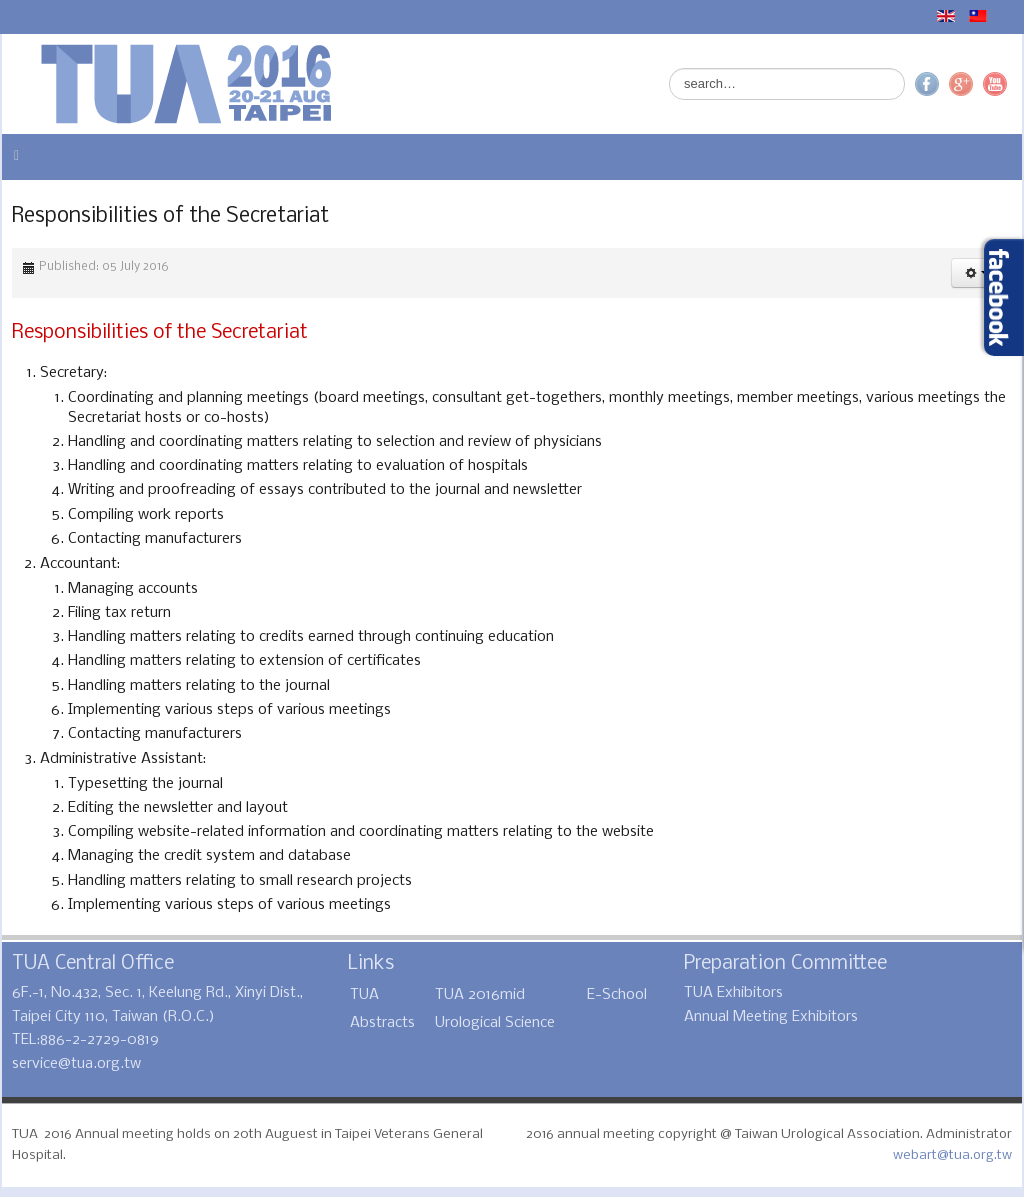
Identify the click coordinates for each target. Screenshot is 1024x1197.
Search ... (669, 68)
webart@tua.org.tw (952, 1155)
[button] (976, 273)
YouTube (995, 84)
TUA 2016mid (480, 995)
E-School (617, 995)
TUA (364, 995)
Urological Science (495, 1023)
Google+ (961, 84)
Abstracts (382, 1023)
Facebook (927, 84)
